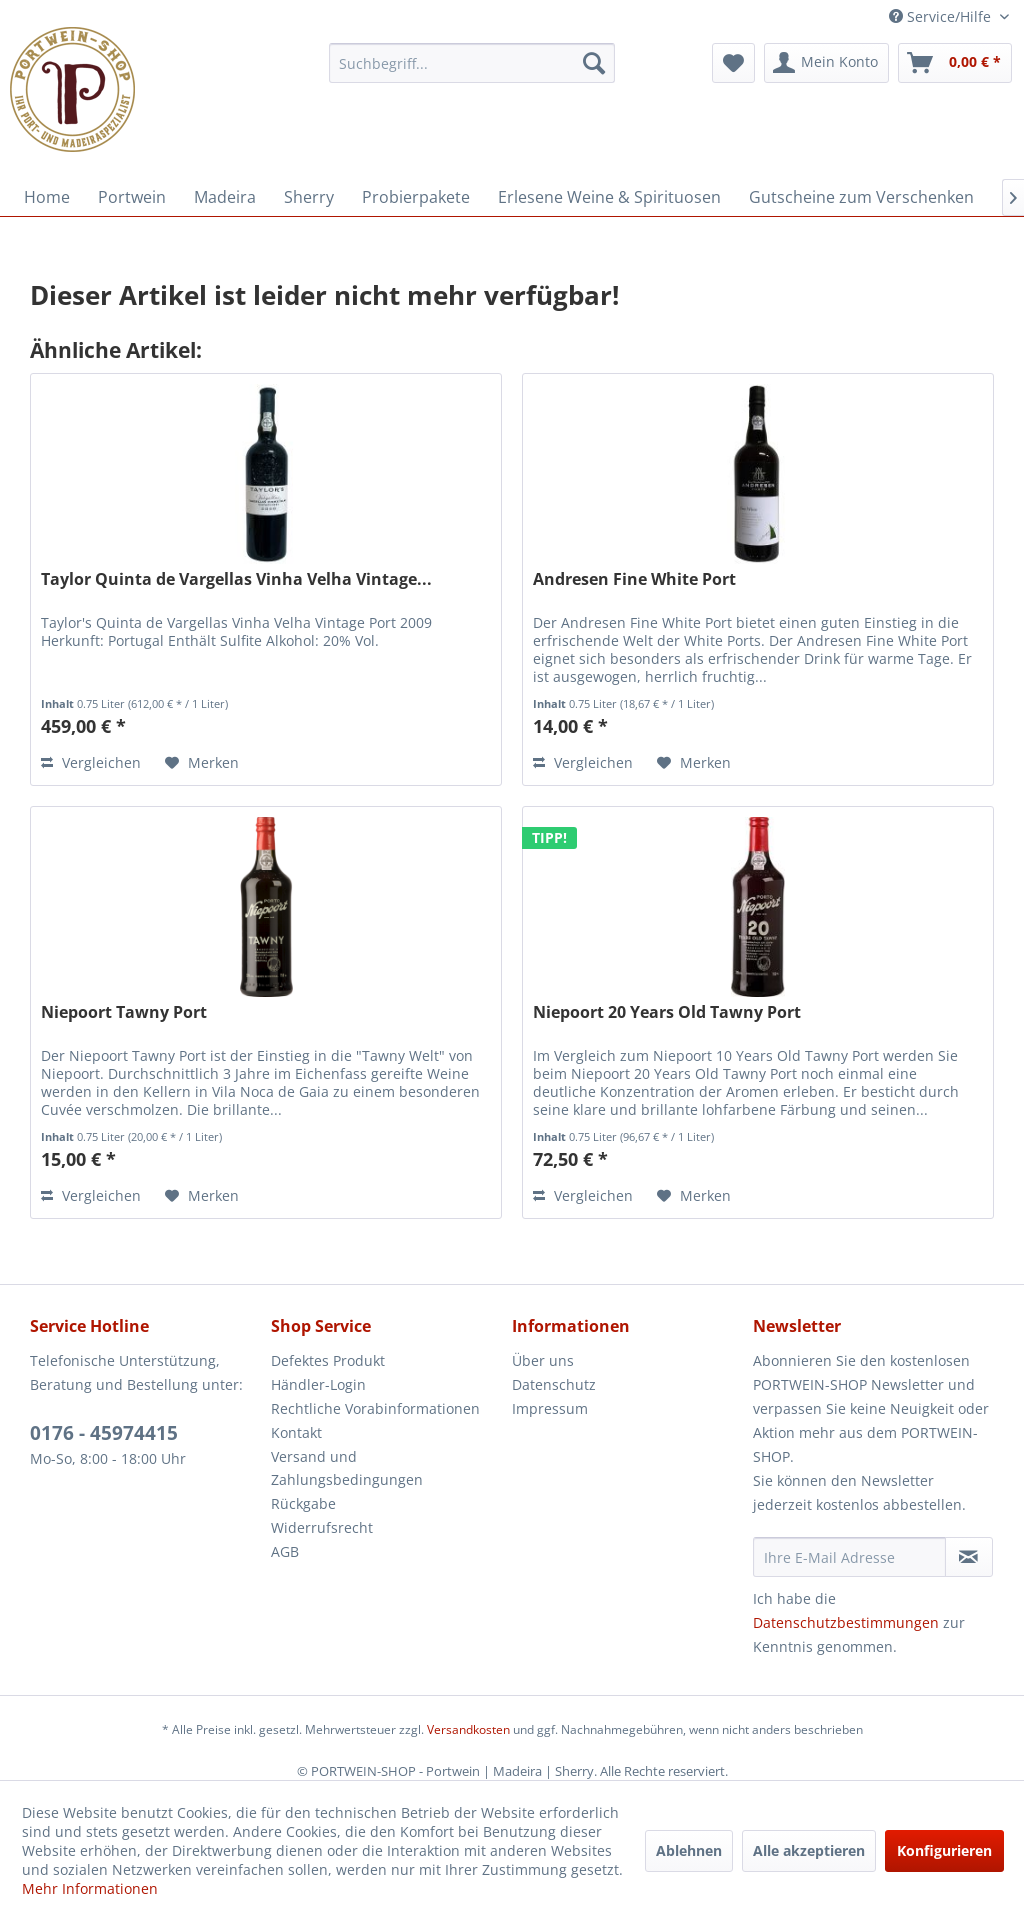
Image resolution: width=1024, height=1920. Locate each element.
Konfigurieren (944, 1850)
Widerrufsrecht (322, 1527)
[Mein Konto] (826, 63)
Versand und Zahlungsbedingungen (347, 1468)
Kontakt (296, 1432)
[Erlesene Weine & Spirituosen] (609, 197)
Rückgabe (303, 1503)
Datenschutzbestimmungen (846, 1622)
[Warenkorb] (955, 63)
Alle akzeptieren (809, 1850)
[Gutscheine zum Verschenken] (861, 197)
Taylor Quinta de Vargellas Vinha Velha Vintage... (236, 579)
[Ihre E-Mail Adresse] (849, 1557)
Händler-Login (318, 1384)
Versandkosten (468, 1729)
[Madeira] (225, 197)
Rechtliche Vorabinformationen (375, 1408)
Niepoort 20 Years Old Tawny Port (667, 1012)
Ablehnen (689, 1850)
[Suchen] (594, 63)
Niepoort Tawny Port (124, 1012)
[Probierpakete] (416, 197)
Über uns (543, 1360)
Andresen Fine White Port (634, 579)
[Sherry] (309, 197)
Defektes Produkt (328, 1360)
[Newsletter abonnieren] (969, 1557)
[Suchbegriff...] (472, 63)
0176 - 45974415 (104, 1433)
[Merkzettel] (733, 63)
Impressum (550, 1408)
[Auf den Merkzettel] (202, 763)
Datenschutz (554, 1384)
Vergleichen (91, 762)
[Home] (47, 197)
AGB (285, 1551)
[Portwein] (132, 197)
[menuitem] (472, 63)
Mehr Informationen (90, 1888)
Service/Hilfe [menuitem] (942, 16)
